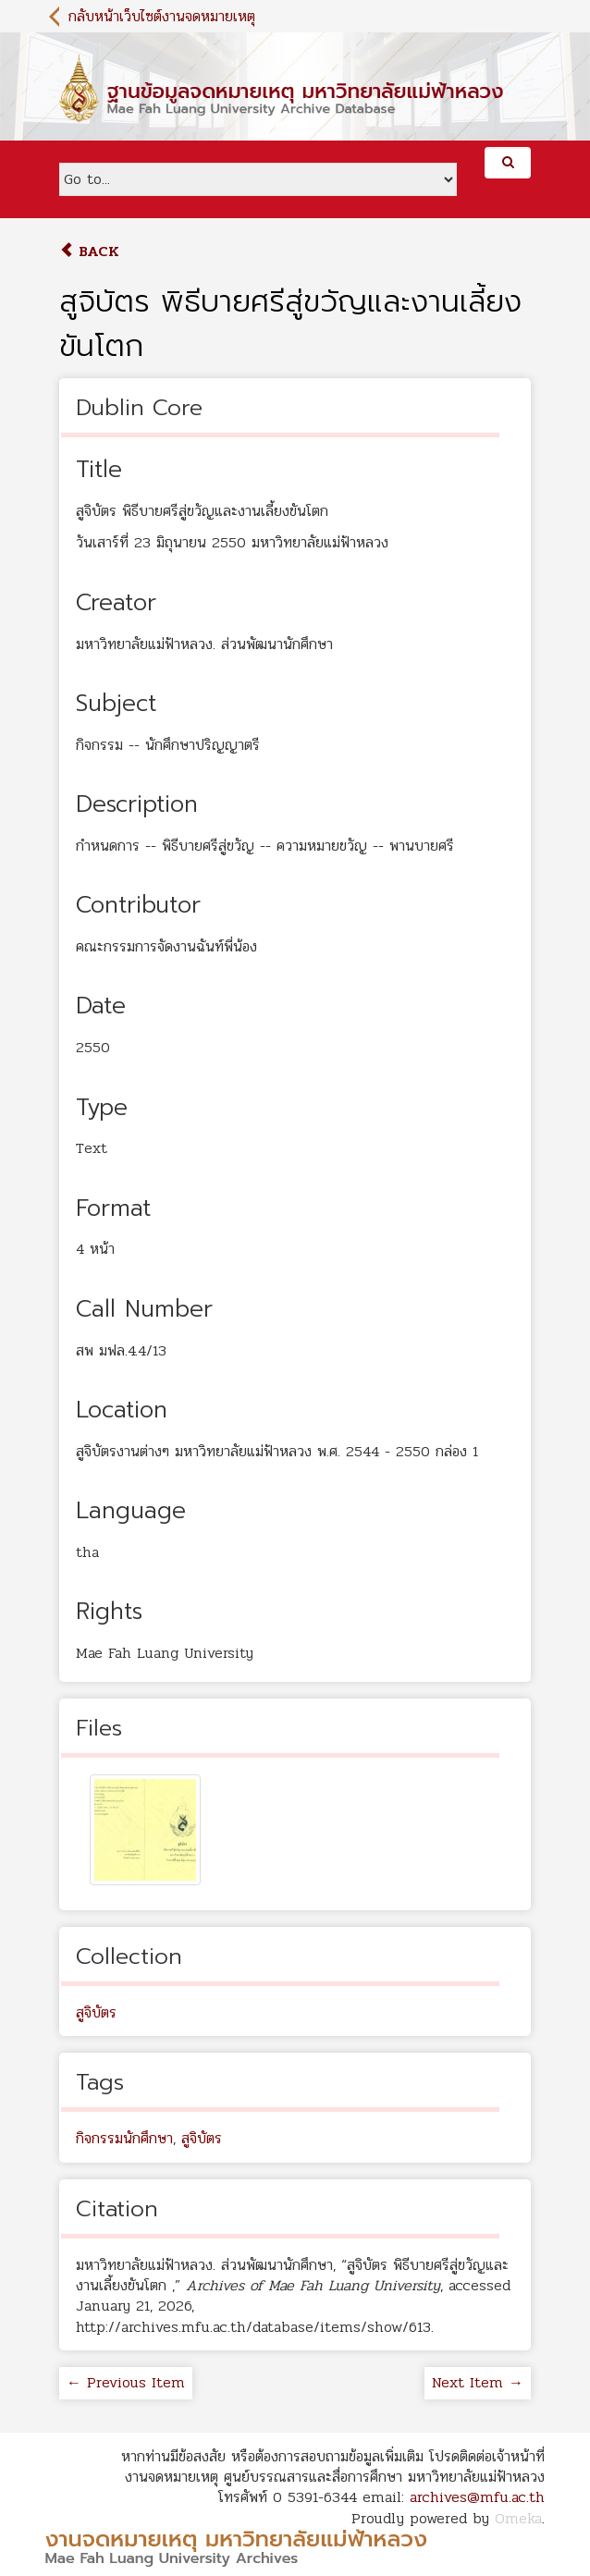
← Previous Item (126, 2382)
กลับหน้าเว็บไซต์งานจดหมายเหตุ (161, 16)
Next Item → (477, 2382)
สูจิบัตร (96, 2012)
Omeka (518, 2518)
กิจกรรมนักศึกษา (124, 2138)
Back (89, 251)
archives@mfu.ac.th (477, 2497)
